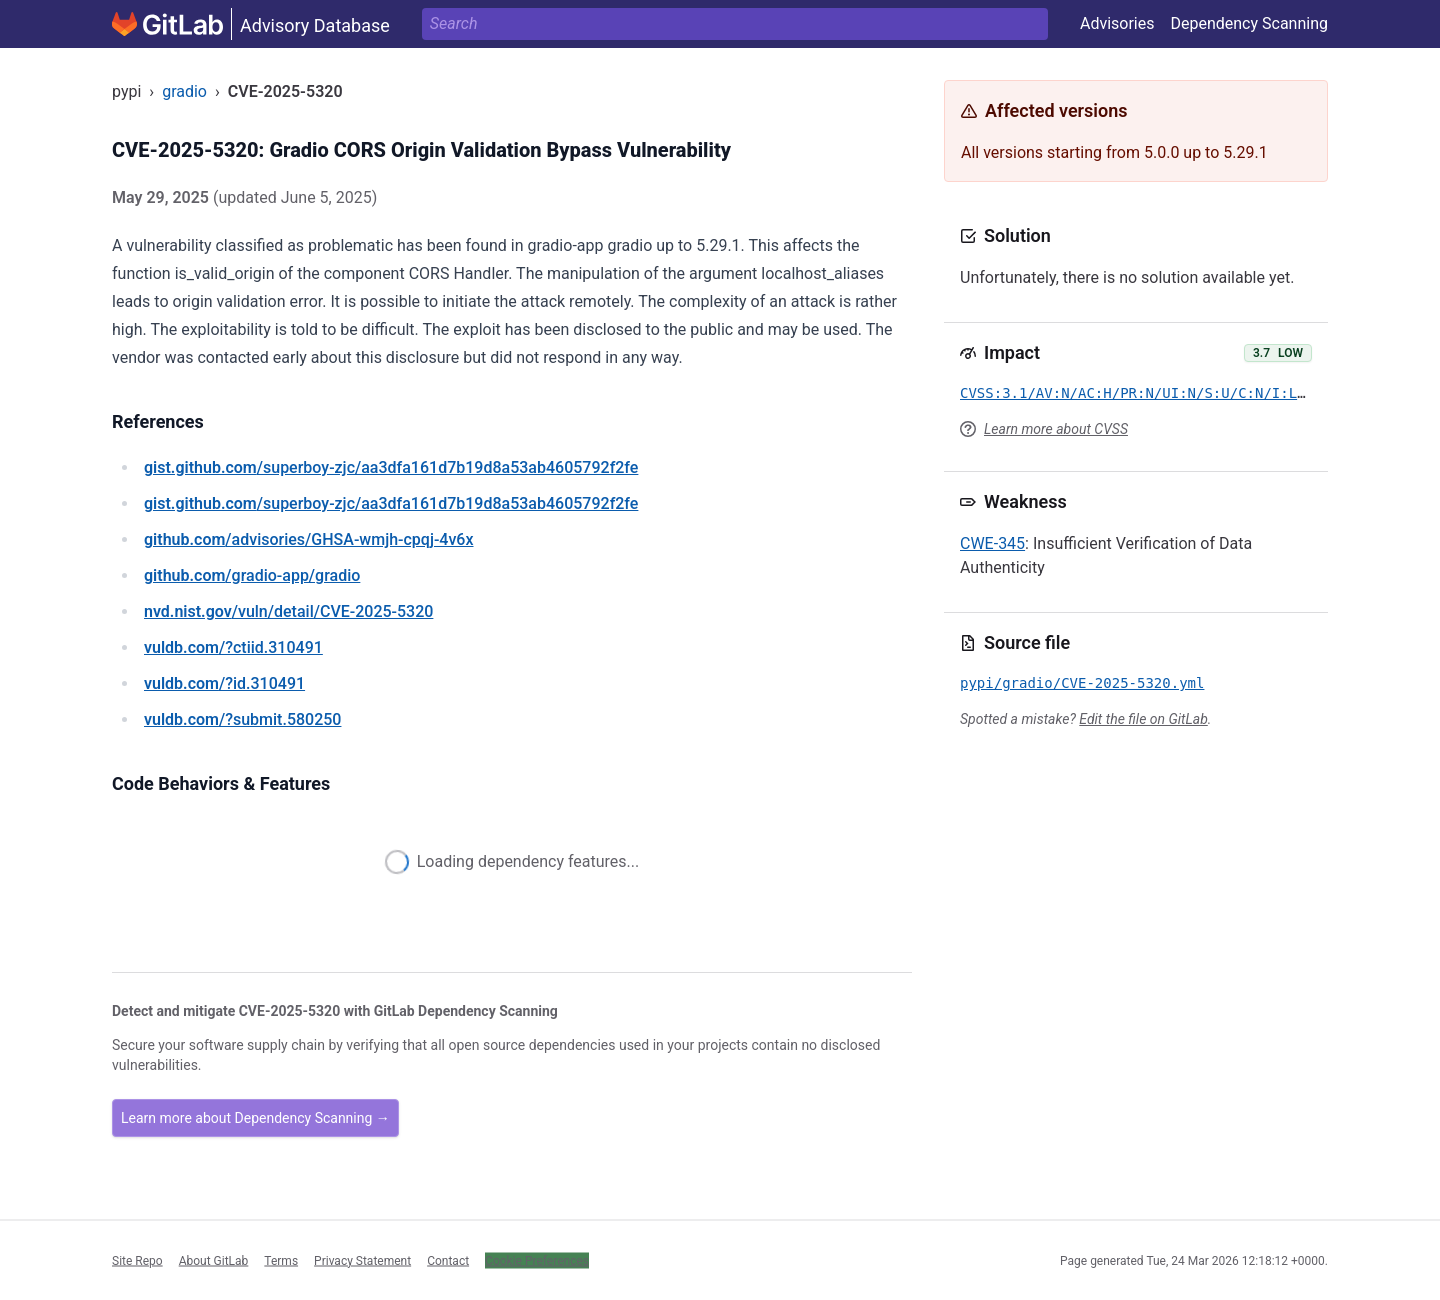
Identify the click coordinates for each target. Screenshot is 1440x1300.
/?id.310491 (224, 683)
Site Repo (137, 1260)
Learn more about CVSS (1056, 429)
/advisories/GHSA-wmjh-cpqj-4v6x (309, 539)
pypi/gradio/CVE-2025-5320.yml (1082, 683)
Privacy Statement (362, 1260)
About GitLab (214, 1260)
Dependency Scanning (1249, 23)
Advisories (1117, 23)
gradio (184, 91)
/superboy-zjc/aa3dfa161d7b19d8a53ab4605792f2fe (391, 467)
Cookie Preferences (537, 1260)
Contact (448, 1260)
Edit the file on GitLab (1143, 719)
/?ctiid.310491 (233, 647)
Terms (281, 1260)
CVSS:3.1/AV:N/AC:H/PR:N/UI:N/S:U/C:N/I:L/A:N (1145, 393)
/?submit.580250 (242, 719)
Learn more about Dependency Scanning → (255, 1118)
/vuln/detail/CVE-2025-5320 (288, 611)
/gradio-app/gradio (252, 575)
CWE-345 (992, 543)
